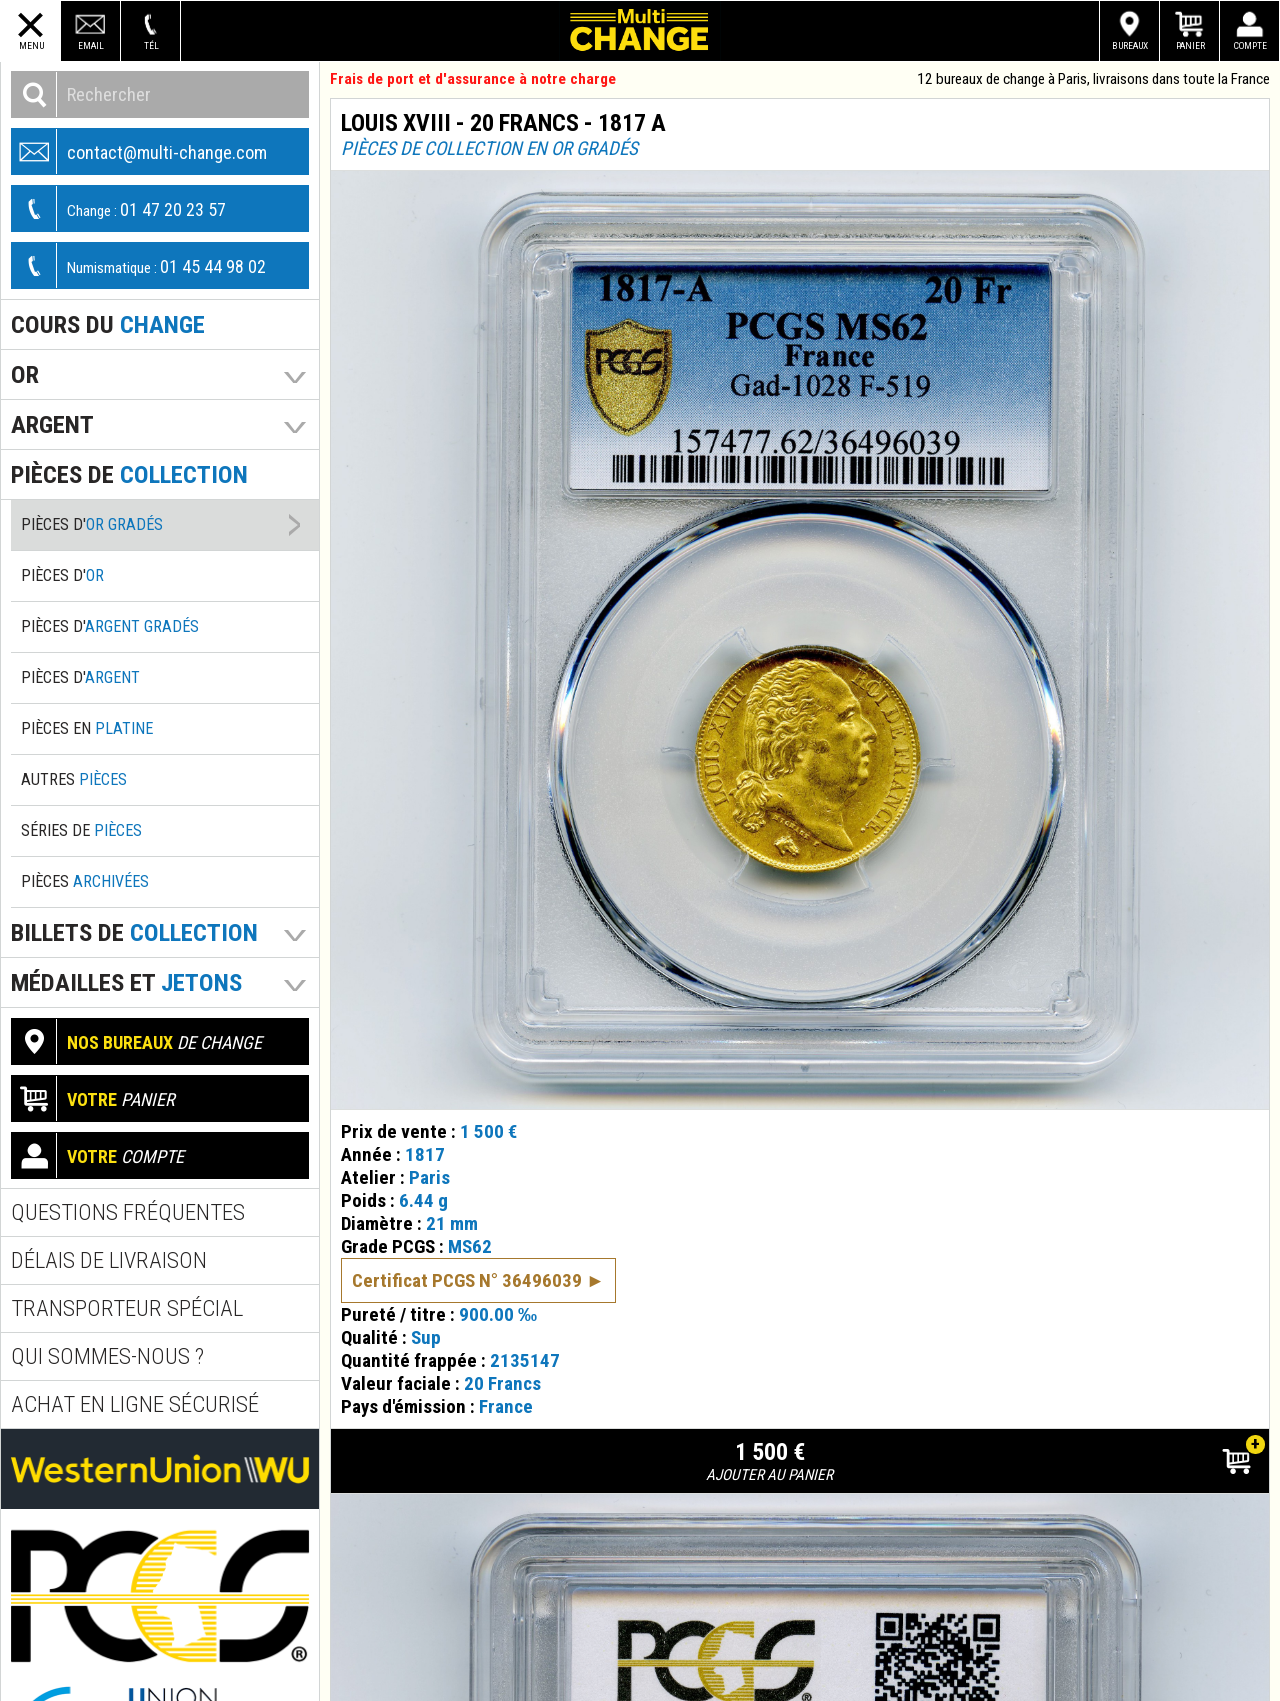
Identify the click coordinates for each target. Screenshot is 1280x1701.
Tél (151, 45)
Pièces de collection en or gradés (489, 148)
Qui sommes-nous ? (107, 1356)
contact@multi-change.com (139, 151)
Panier (1190, 45)
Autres (74, 779)
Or (25, 374)
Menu (31, 45)
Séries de (81, 830)
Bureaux (1130, 45)
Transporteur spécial (127, 1308)
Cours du (108, 324)
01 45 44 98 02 (139, 265)
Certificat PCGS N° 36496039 (467, 1252)
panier (93, 1098)
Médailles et (126, 982)
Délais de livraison (109, 1260)
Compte (1250, 45)
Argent (52, 424)
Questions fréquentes (128, 1212)
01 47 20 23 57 (119, 208)
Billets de (134, 932)
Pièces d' (92, 524)
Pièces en (87, 728)
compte (98, 1155)
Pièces (85, 881)
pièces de (129, 474)
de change (137, 1041)
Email (91, 45)
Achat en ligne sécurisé (135, 1404)
